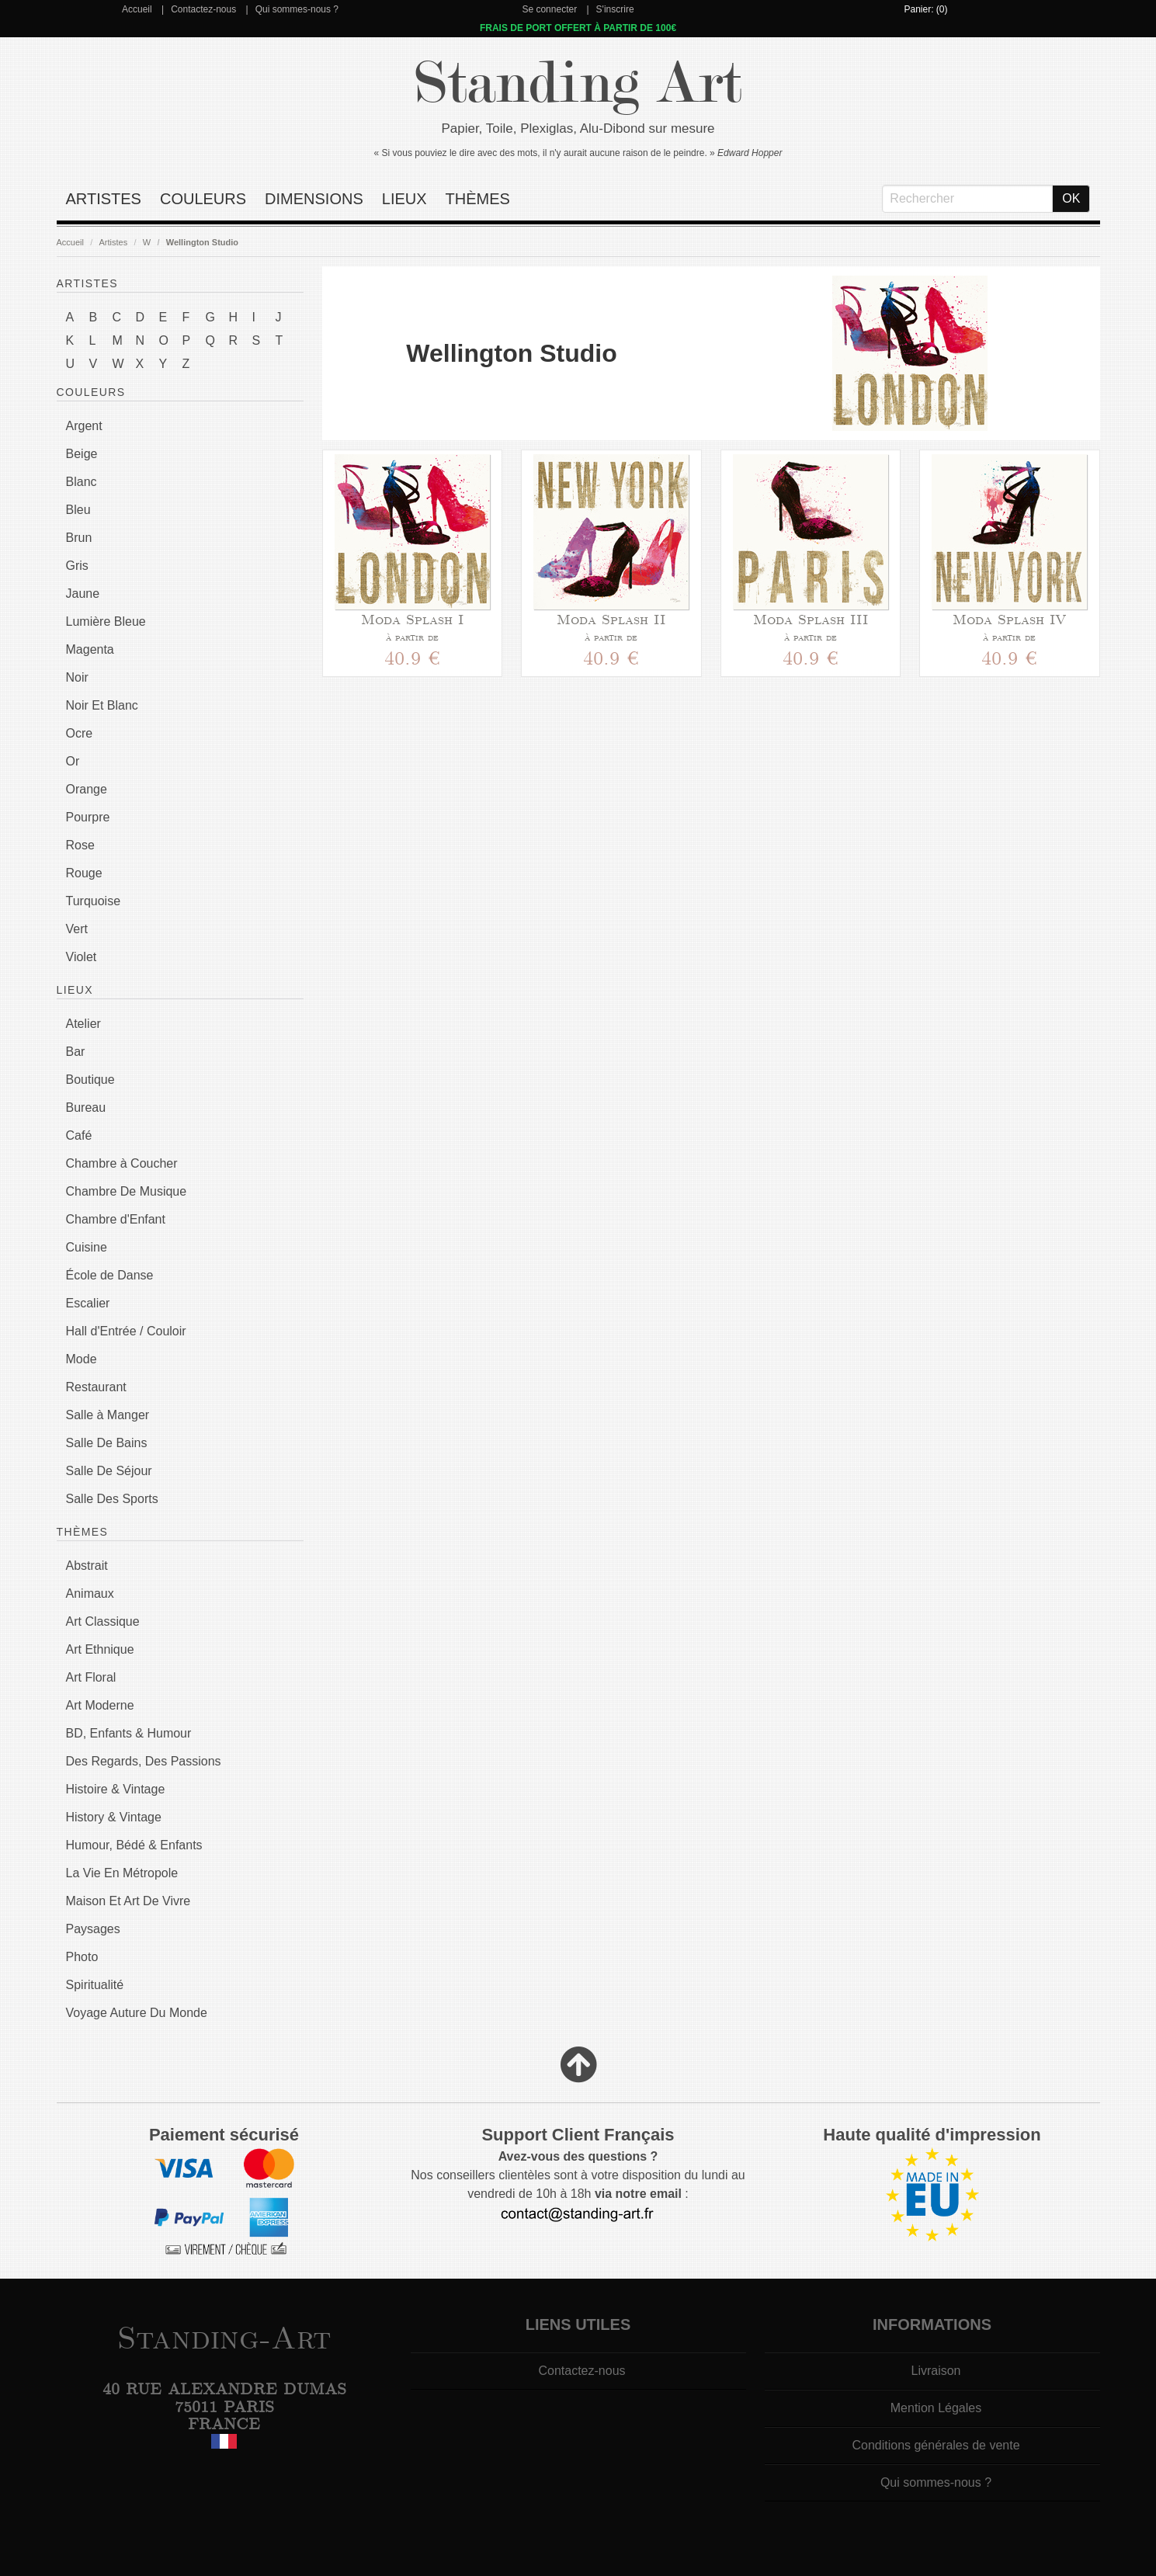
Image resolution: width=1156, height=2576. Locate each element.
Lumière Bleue (106, 621)
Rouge (84, 873)
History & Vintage (113, 1817)
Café (79, 1135)
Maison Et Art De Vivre (128, 1901)
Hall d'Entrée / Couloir (126, 1331)
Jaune (83, 593)
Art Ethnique (100, 1649)
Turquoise (93, 901)
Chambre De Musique (126, 1191)
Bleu (78, 509)
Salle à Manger (108, 1415)
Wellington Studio (202, 242)
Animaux (90, 1593)
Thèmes (478, 198)
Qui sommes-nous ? (296, 9)
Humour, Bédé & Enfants (134, 1845)
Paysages (93, 1928)
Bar (75, 1051)
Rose (80, 845)
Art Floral (91, 1677)
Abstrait (87, 1565)
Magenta (90, 649)
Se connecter (549, 9)
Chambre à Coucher (122, 1163)
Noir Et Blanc (102, 705)
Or (73, 761)
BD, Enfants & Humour (129, 1733)
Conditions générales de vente (935, 2445)
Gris (77, 565)
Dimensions (314, 198)
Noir (77, 677)
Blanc (81, 481)
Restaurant (96, 1387)
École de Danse (110, 1275)
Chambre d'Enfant (115, 1219)
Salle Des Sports (112, 1498)
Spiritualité (95, 1984)
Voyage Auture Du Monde (136, 2012)
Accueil (137, 9)
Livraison (935, 2370)
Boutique (90, 1079)
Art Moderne (100, 1705)
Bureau (86, 1107)
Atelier (83, 1023)
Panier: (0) (925, 9)
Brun (79, 537)
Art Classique (103, 1621)
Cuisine (86, 1247)
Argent (84, 425)
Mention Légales (935, 2408)
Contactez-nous (203, 9)
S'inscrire (615, 9)
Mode (81, 1359)
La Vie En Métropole (122, 1873)
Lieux (404, 198)
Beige (82, 453)
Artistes (103, 198)
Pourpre (88, 817)
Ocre (79, 733)
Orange (86, 789)
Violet (81, 956)
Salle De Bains (107, 1442)
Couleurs (203, 198)
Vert (77, 929)
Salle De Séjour (109, 1470)
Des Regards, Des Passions (143, 1761)
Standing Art (578, 83)
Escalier (88, 1303)
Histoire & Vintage (115, 1789)
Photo (82, 1956)
